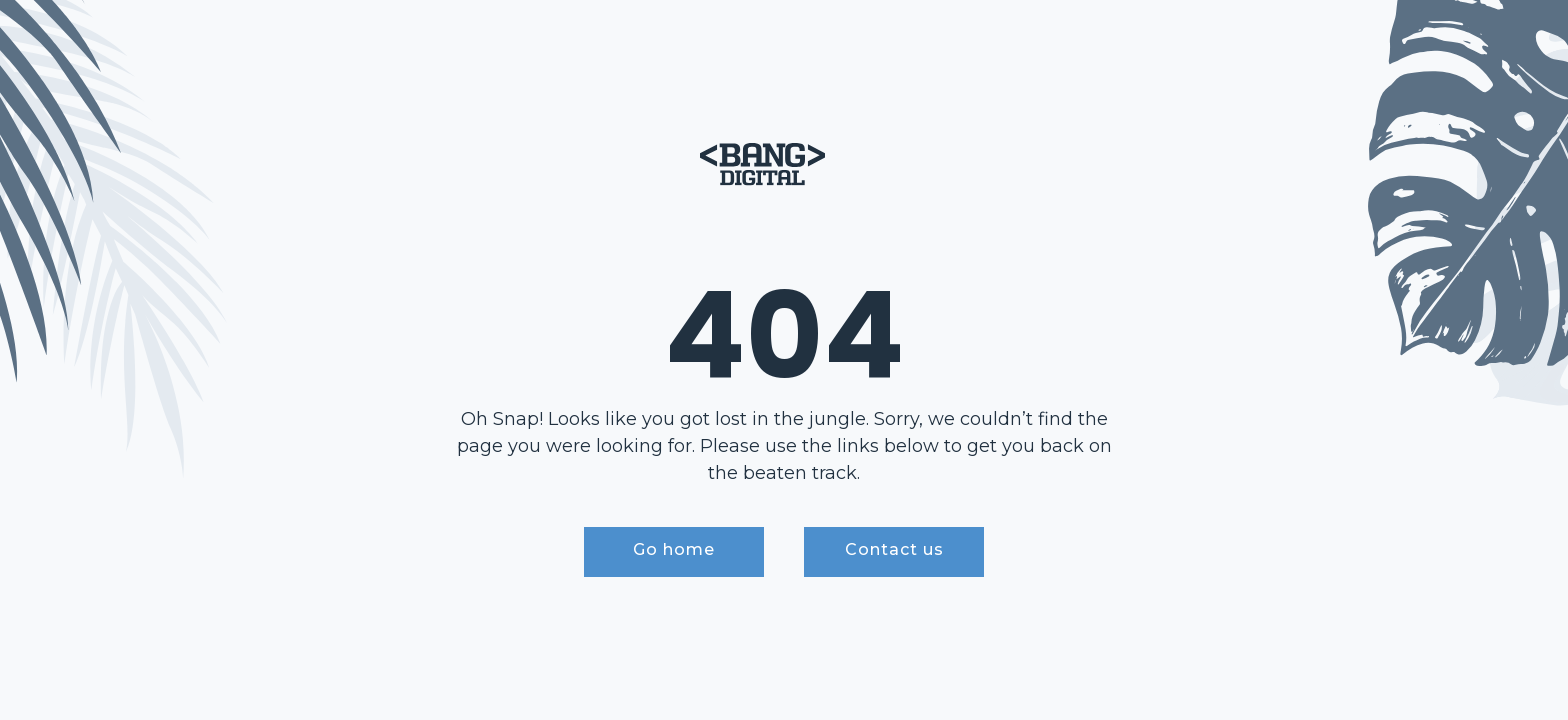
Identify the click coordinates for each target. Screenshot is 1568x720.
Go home (674, 549)
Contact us (894, 549)
